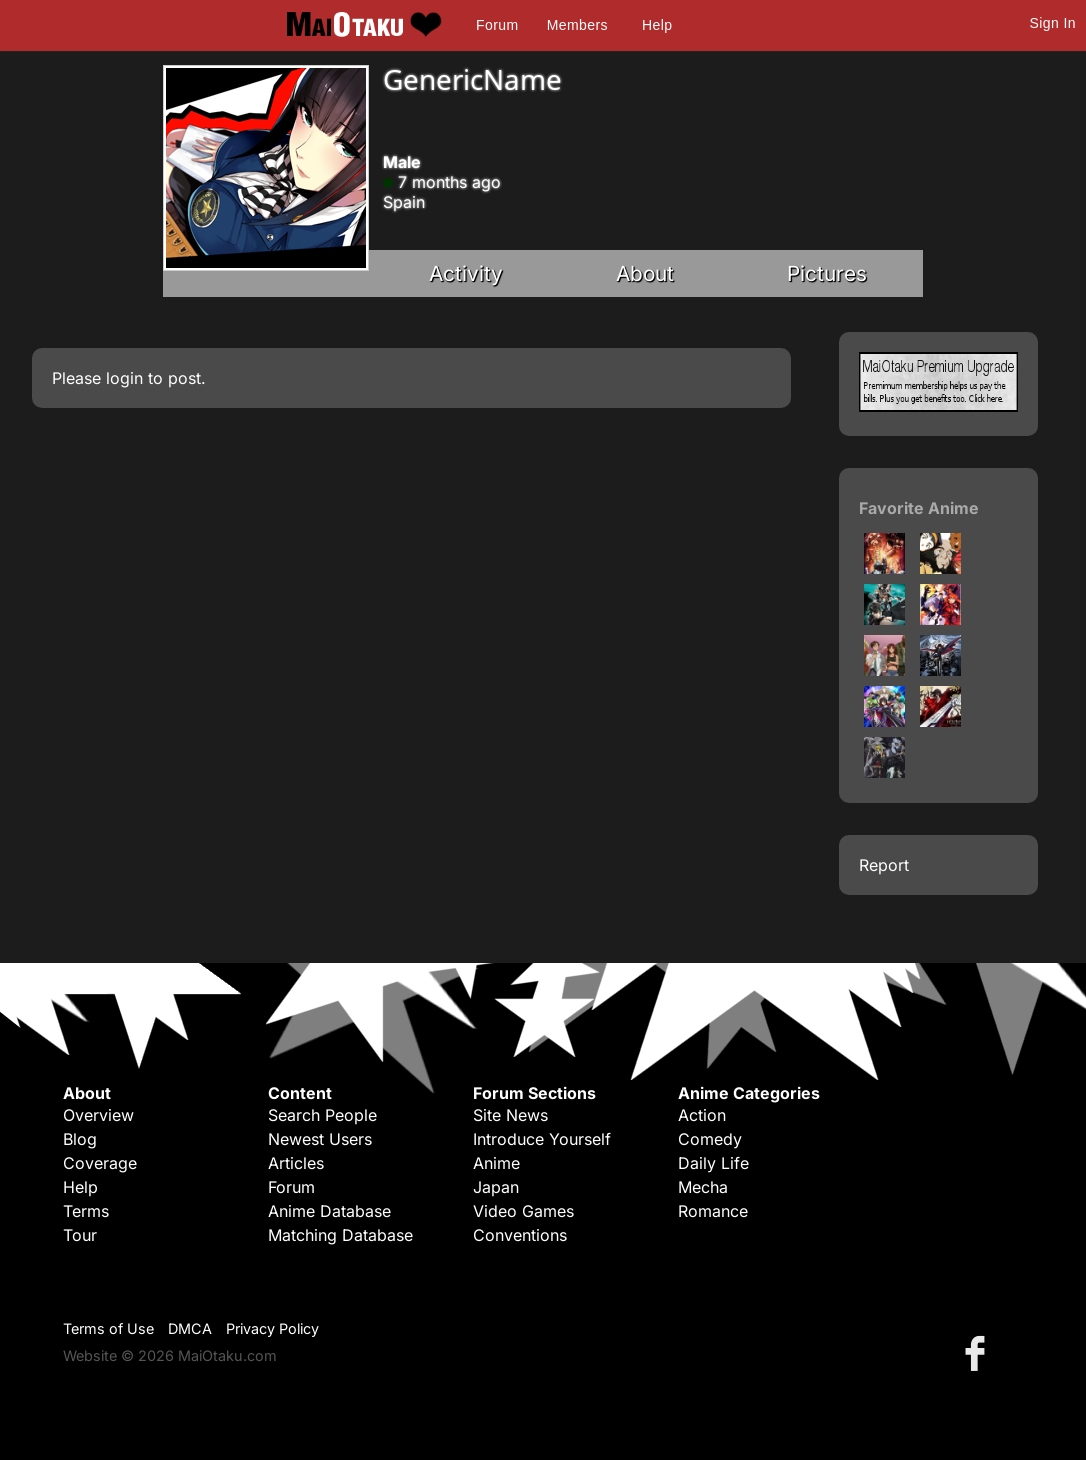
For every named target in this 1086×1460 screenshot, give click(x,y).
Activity (466, 273)
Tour (80, 1235)
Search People (322, 1115)
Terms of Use (108, 1328)
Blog (80, 1139)
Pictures (827, 273)
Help (657, 25)
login (124, 378)
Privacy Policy (272, 1328)
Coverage (100, 1163)
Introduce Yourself (542, 1139)
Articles (296, 1163)
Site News (510, 1115)
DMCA (190, 1328)
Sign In (1053, 23)
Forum (497, 25)
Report (884, 865)
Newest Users (320, 1139)
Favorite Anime (919, 508)
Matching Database (340, 1235)
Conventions (520, 1235)
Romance (713, 1211)
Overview (98, 1115)
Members (577, 25)
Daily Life (713, 1163)
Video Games (523, 1211)
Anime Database (329, 1211)
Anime (496, 1163)
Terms (86, 1211)
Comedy (710, 1139)
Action (702, 1115)
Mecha (703, 1187)
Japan (496, 1187)
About (645, 273)
